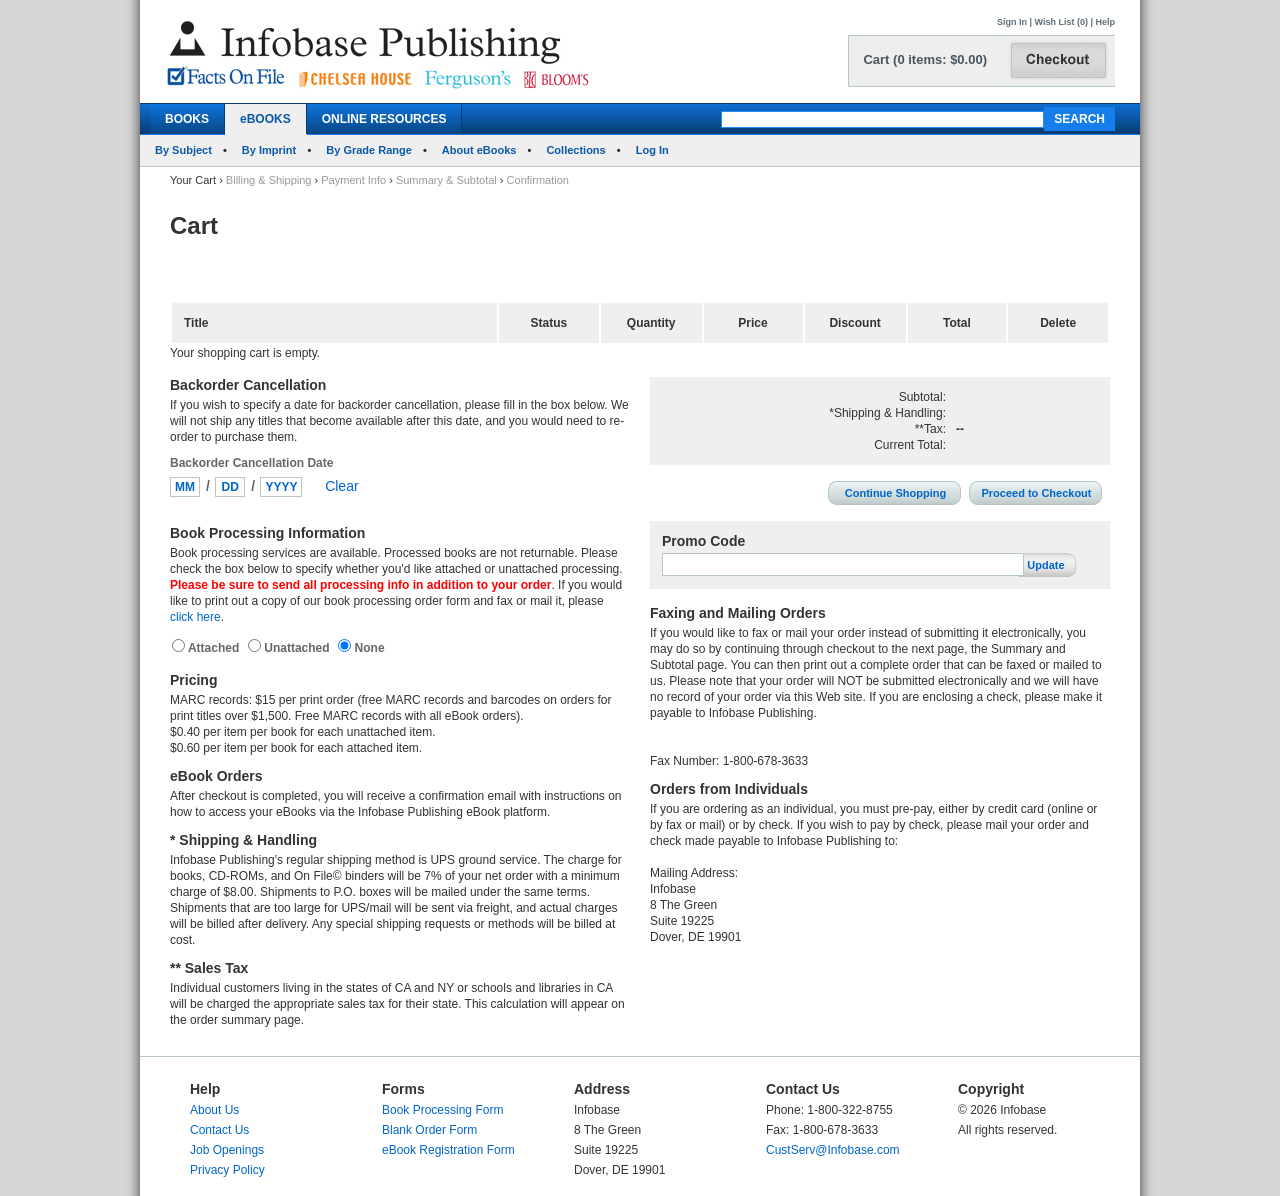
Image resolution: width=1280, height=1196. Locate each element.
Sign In (1012, 22)
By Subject (183, 150)
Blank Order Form (429, 1130)
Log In (652, 150)
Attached (215, 648)
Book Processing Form (442, 1110)
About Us (214, 1110)
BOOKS (187, 119)
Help (1105, 22)
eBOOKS (265, 119)
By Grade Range (369, 150)
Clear (341, 486)
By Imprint (269, 150)
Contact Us (219, 1130)
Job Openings (227, 1150)
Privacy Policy (227, 1170)
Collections (575, 150)
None (367, 648)
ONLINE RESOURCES (384, 119)
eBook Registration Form (448, 1150)
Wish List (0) (1061, 22)
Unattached (298, 648)
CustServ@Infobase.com (833, 1150)
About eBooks (479, 150)
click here (195, 617)
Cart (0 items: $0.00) (925, 59)
